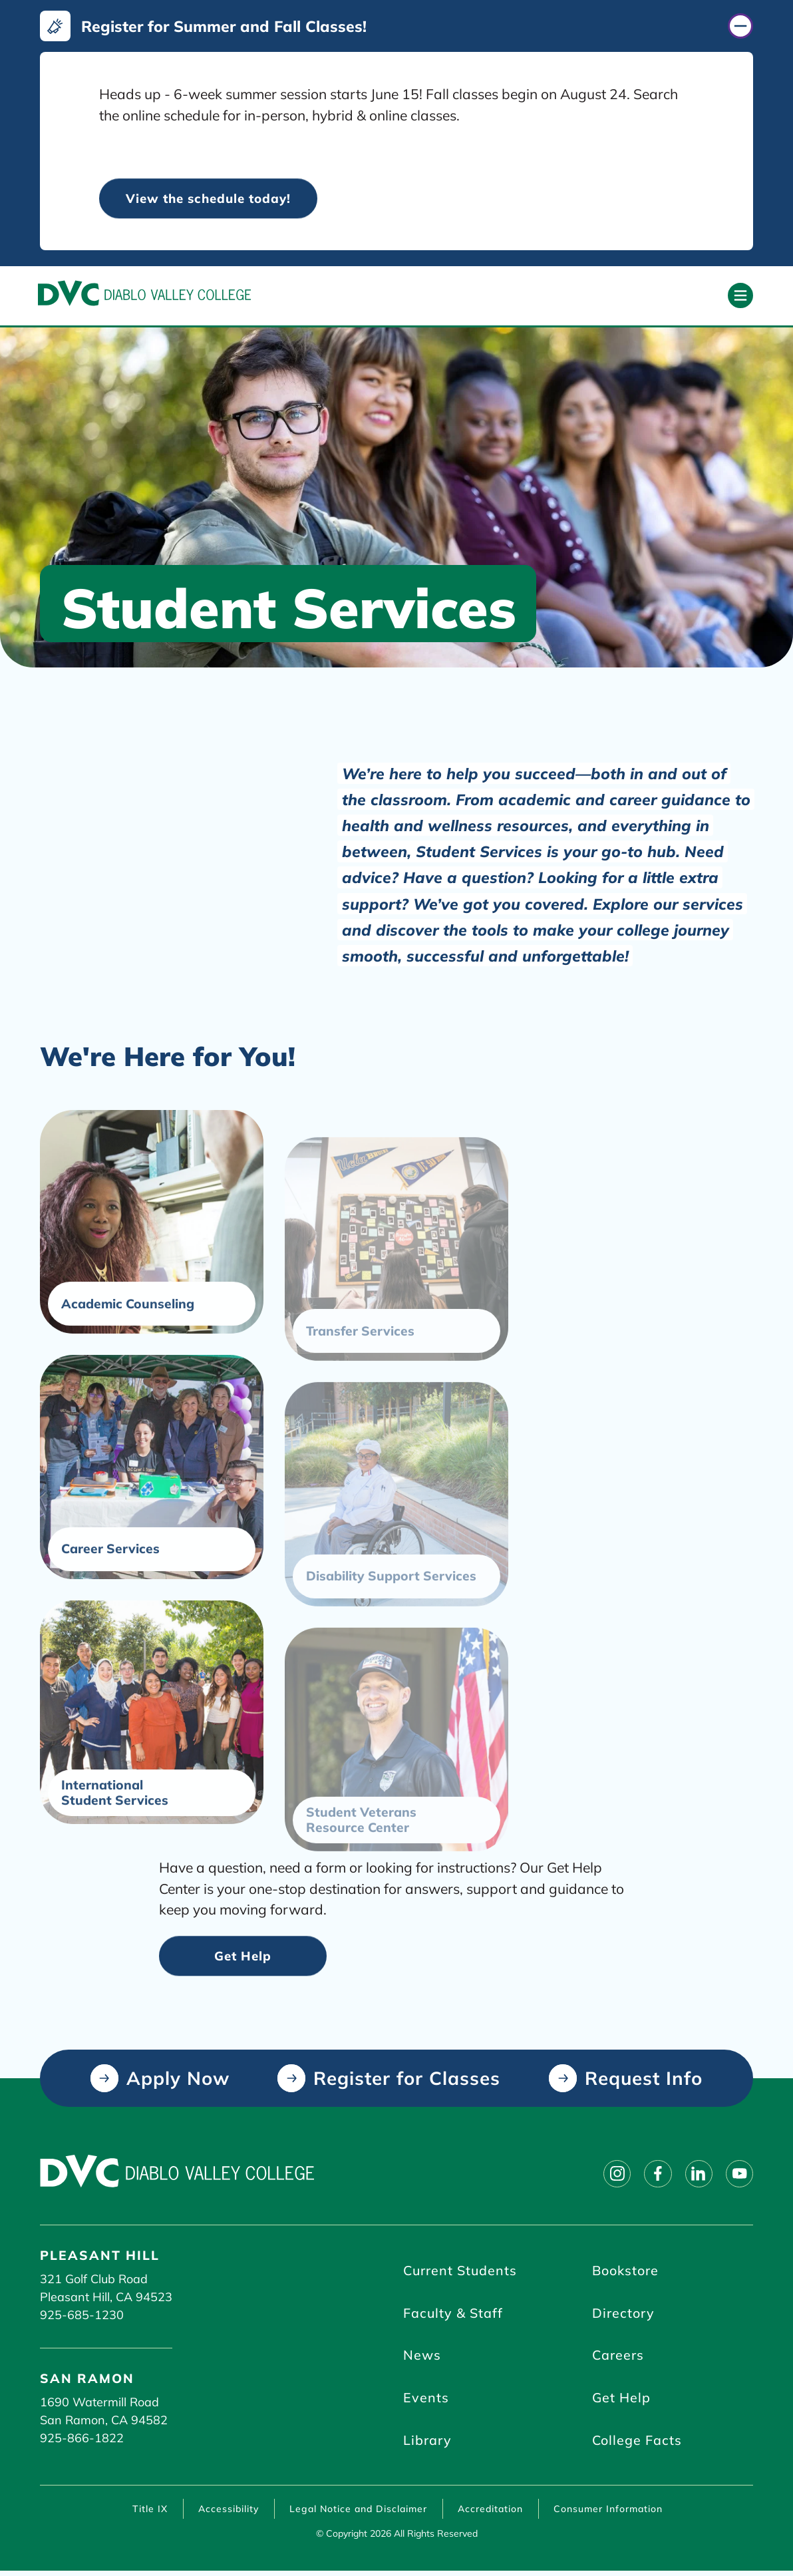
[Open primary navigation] (740, 296)
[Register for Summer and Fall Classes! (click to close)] (397, 26)
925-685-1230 (82, 2316)
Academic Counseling (127, 1356)
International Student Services (114, 1845)
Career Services (110, 1601)
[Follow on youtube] (738, 2174)
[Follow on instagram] (610, 2174)
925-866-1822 (82, 2439)
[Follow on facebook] (653, 2174)
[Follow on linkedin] (696, 2174)
